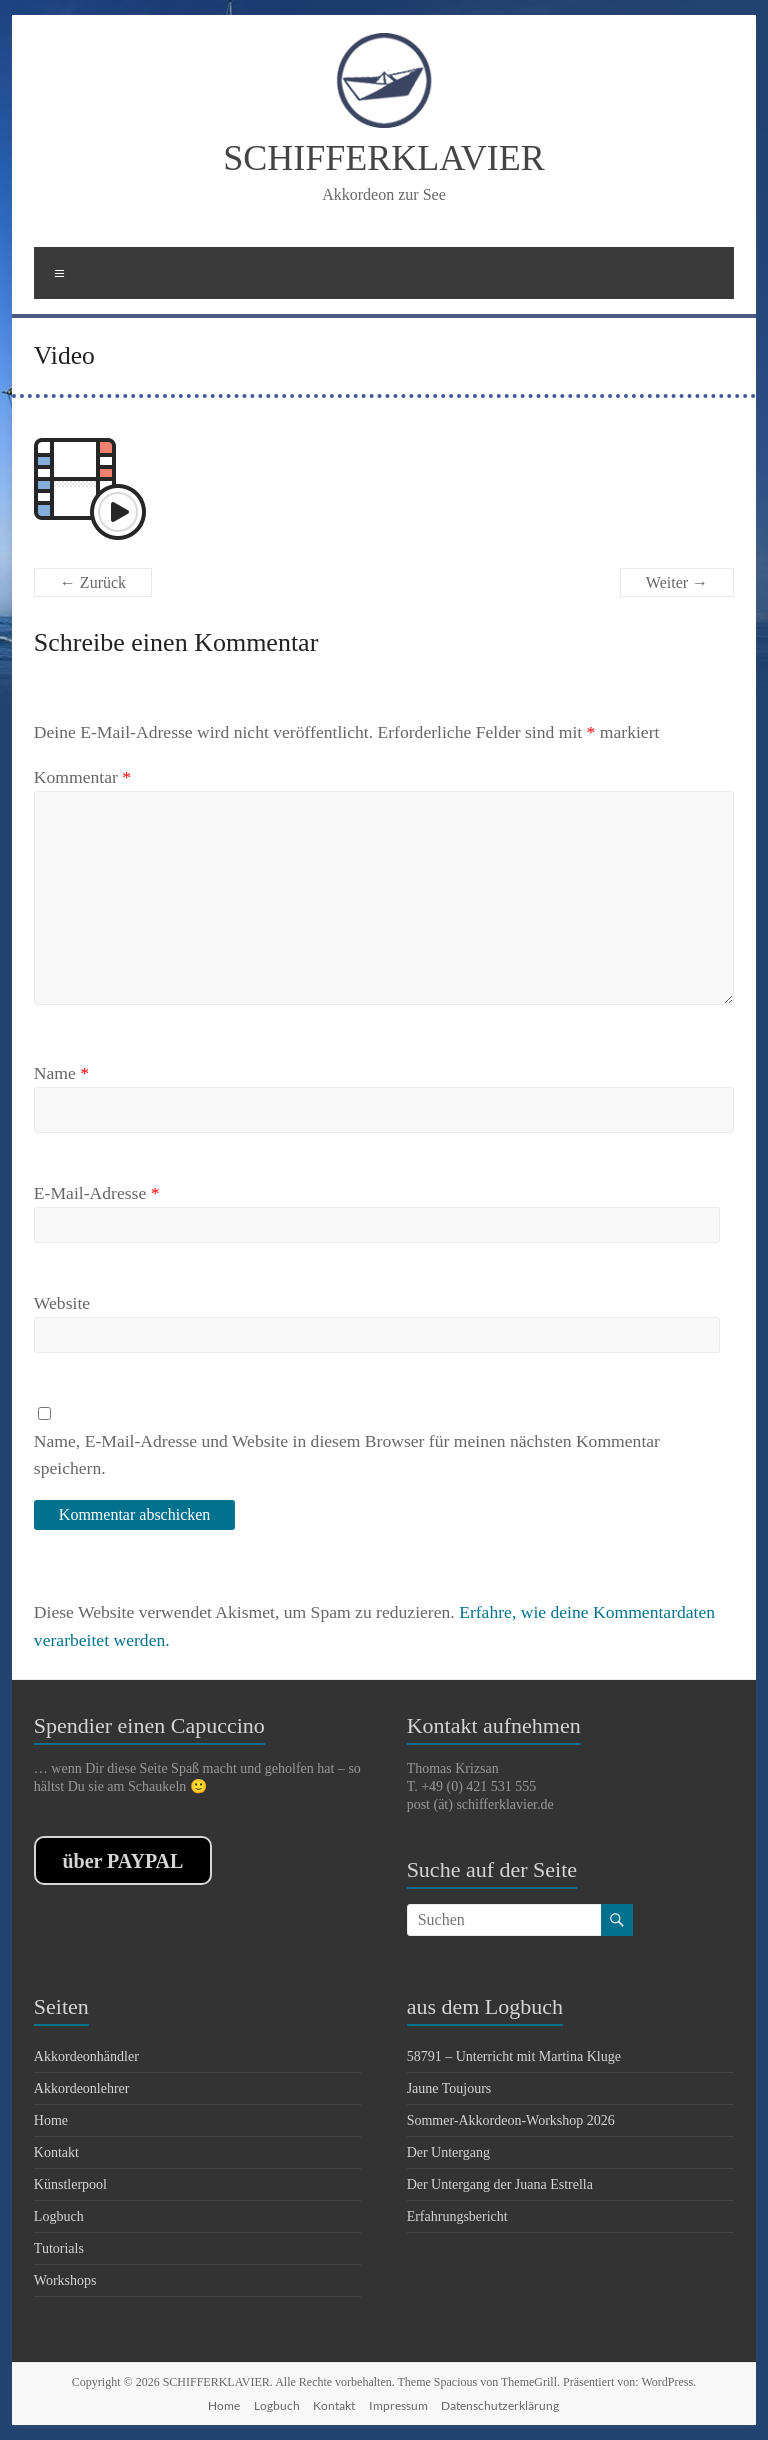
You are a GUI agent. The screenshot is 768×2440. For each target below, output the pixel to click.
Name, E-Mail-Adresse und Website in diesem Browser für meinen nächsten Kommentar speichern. (347, 1454)
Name (61, 1073)
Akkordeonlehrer (82, 2088)
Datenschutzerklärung (500, 2405)
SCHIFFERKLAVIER (383, 158)
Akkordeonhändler (86, 2056)
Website (62, 1303)
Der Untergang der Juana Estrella (500, 2184)
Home (51, 2120)
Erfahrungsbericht (457, 2216)
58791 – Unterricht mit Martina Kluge (514, 2056)
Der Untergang (448, 2152)
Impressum (398, 2405)
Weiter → (677, 582)
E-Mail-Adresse (97, 1193)
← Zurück (93, 582)
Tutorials (59, 2248)
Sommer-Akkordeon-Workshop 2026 (511, 2120)
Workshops (65, 2280)
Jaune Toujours (449, 2088)
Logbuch (59, 2216)
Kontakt (56, 2152)
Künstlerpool (70, 2184)
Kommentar (82, 777)
